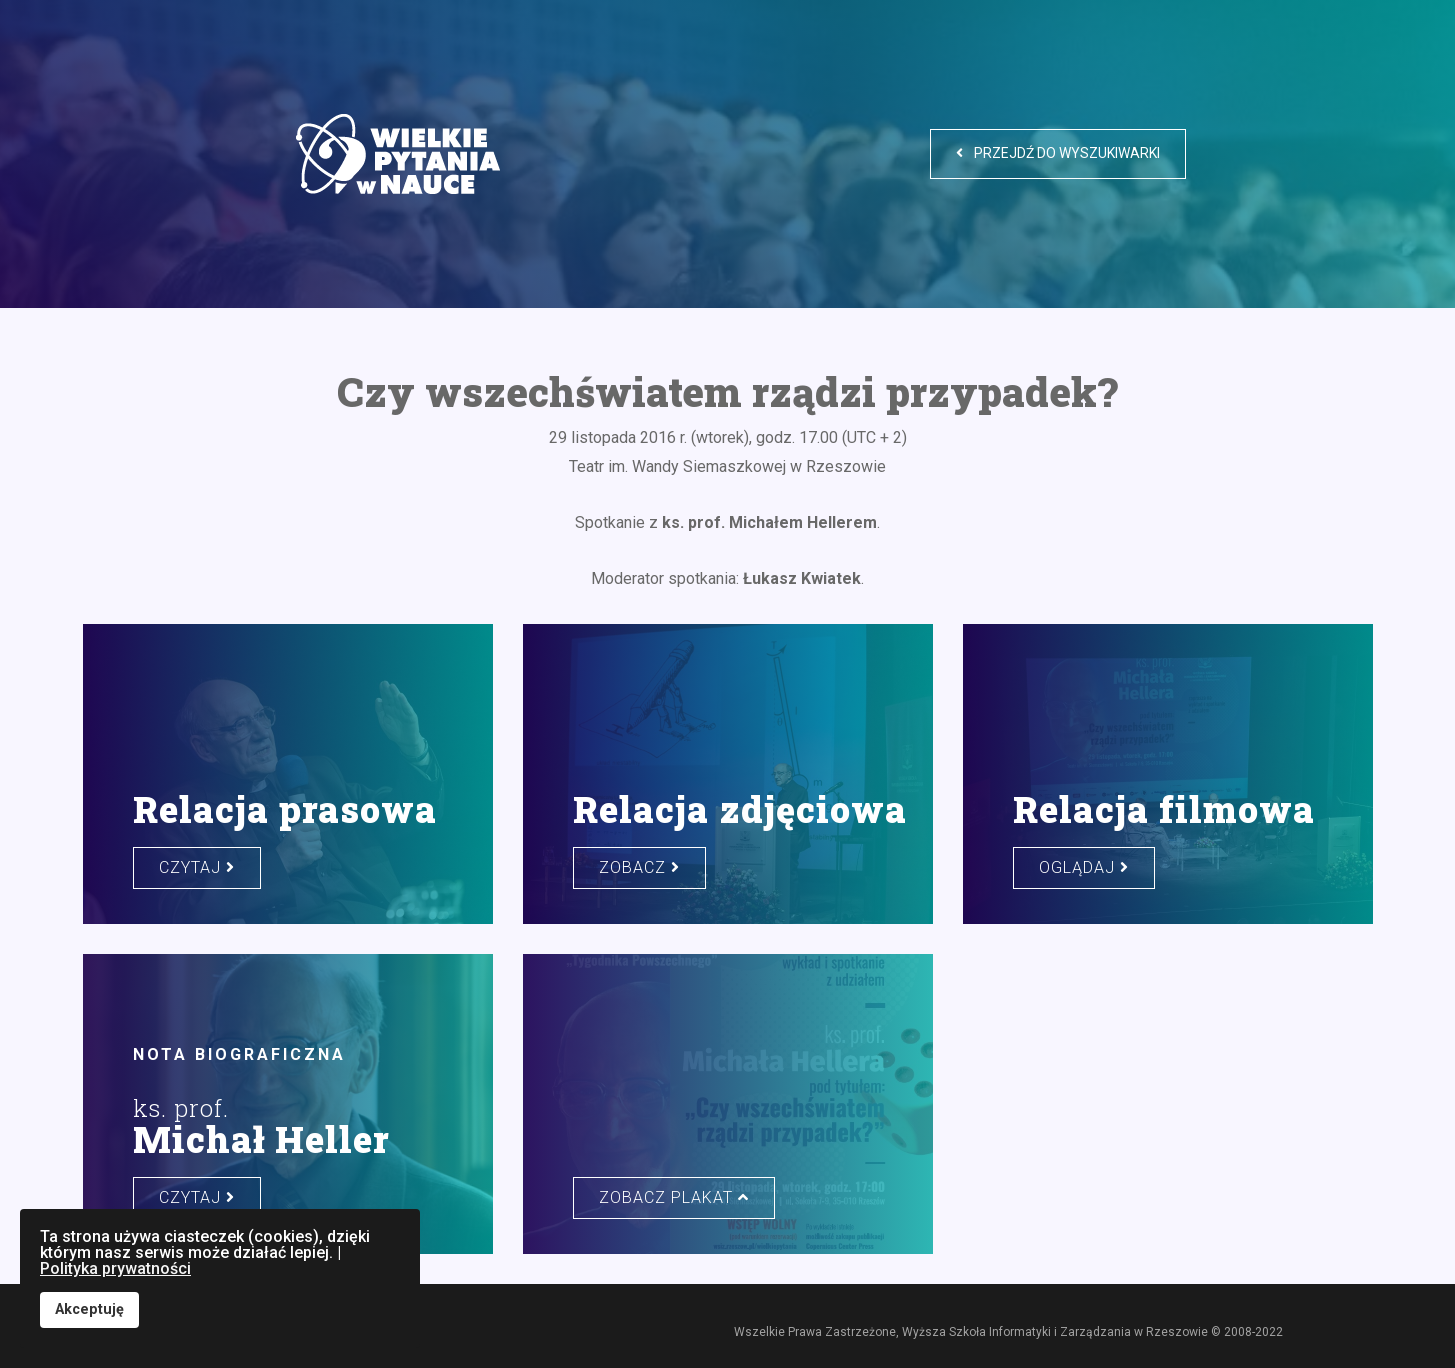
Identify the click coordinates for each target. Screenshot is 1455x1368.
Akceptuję (89, 1309)
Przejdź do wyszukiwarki (1058, 153)
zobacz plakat (674, 1197)
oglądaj (1084, 867)
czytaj (197, 867)
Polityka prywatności (115, 1268)
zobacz (639, 867)
